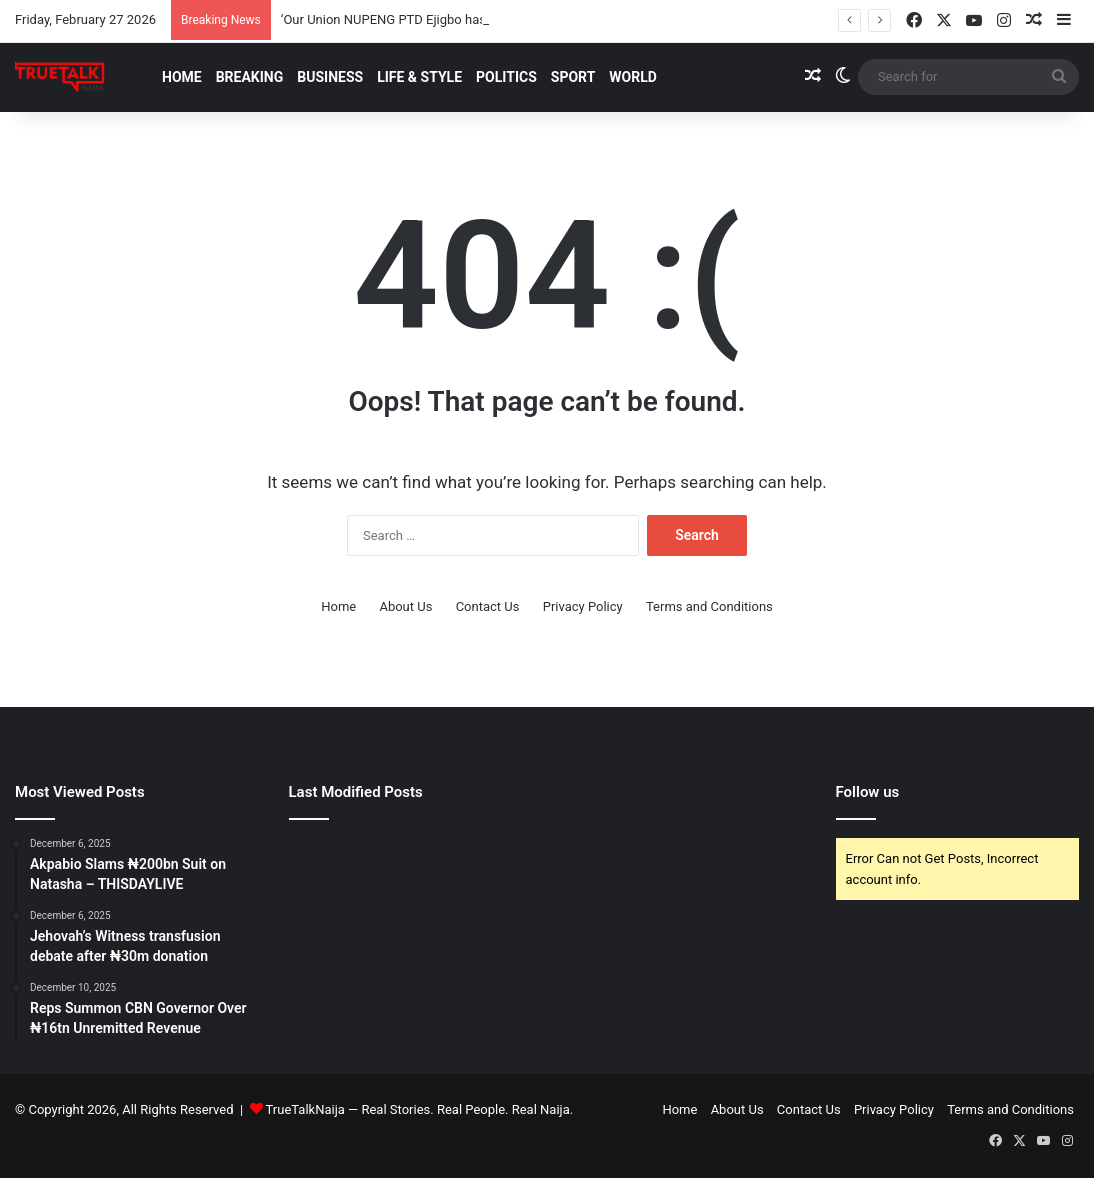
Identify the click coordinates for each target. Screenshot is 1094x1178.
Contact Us (488, 606)
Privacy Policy (583, 606)
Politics (506, 77)
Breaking (250, 77)
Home (182, 77)
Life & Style (419, 77)
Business (330, 77)
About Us (405, 606)
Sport (573, 77)
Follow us (868, 792)
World (633, 77)
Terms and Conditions (709, 606)
